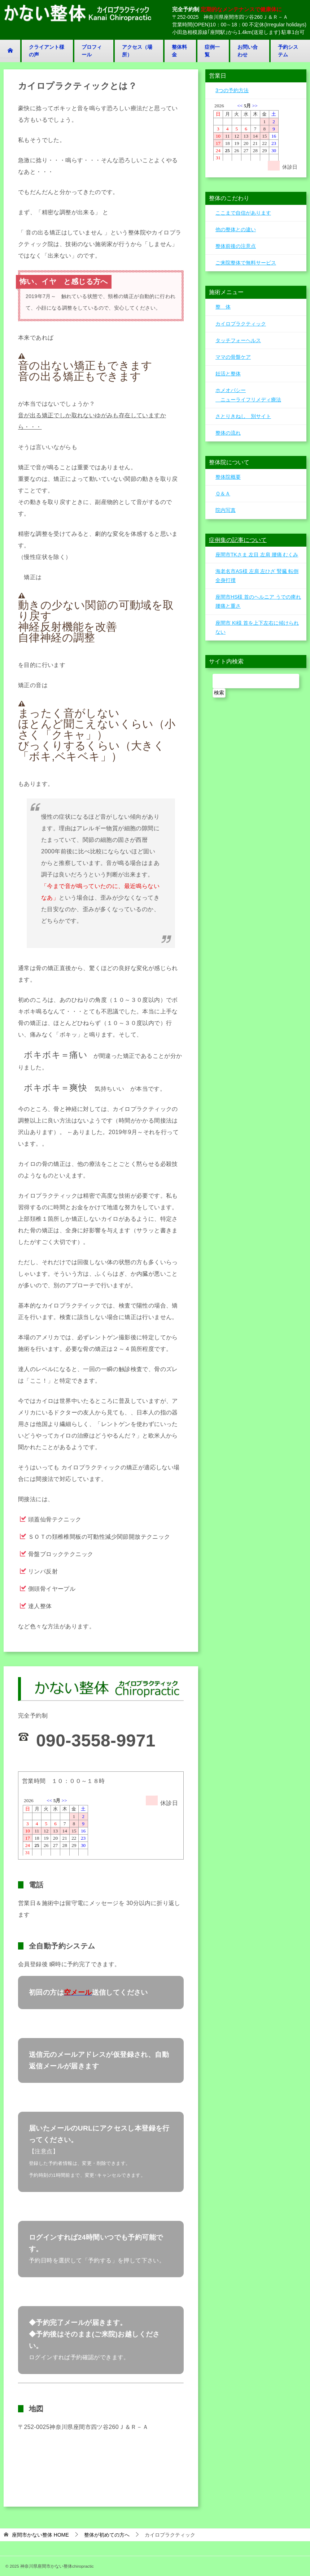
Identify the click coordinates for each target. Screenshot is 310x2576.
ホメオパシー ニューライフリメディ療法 (248, 394)
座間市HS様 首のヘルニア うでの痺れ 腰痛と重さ (258, 601)
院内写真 (225, 510)
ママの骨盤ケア (233, 357)
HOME (40, 2535)
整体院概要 (228, 477)
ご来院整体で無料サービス (245, 263)
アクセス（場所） (137, 50)
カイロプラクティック (240, 324)
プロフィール (92, 50)
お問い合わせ (247, 50)
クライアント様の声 (46, 50)
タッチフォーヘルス (238, 340)
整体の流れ (228, 433)
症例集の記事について (238, 540)
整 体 (223, 307)
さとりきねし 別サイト (243, 416)
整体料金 (179, 50)
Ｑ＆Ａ (222, 493)
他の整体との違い (235, 229)
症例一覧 (212, 50)
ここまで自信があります (243, 213)
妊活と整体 (228, 373)
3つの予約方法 (232, 90)
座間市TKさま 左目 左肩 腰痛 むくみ (256, 554)
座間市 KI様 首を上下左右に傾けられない (257, 627)
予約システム (288, 50)
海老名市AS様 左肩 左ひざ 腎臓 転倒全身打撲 (256, 575)
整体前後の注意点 (235, 246)
